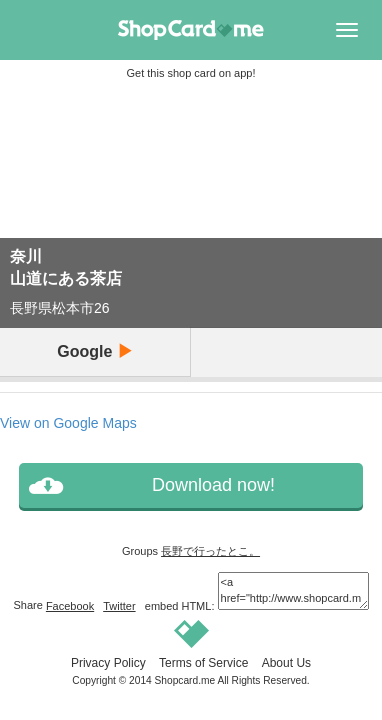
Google (95, 351)
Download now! (213, 485)
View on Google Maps (68, 423)
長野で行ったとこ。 (210, 551)
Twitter (119, 606)
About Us (286, 663)
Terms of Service (203, 663)
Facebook (70, 606)
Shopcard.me (185, 680)
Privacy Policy (108, 663)
